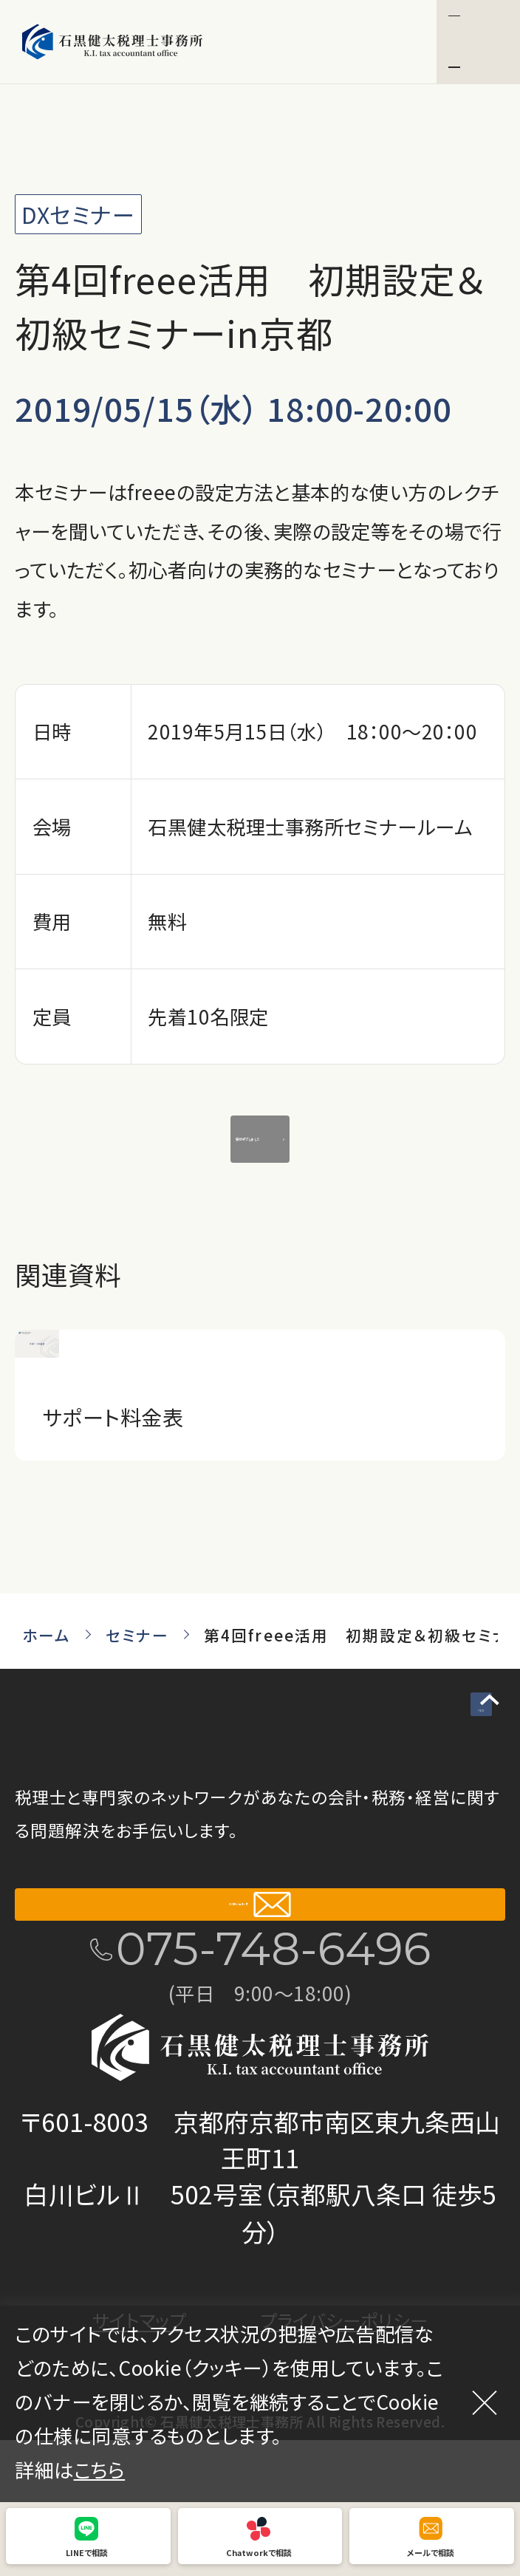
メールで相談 (430, 2552)
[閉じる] (484, 2402)
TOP (451, 1743)
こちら (100, 2470)
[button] (478, 41)
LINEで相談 (87, 2552)
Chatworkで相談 (259, 2552)
